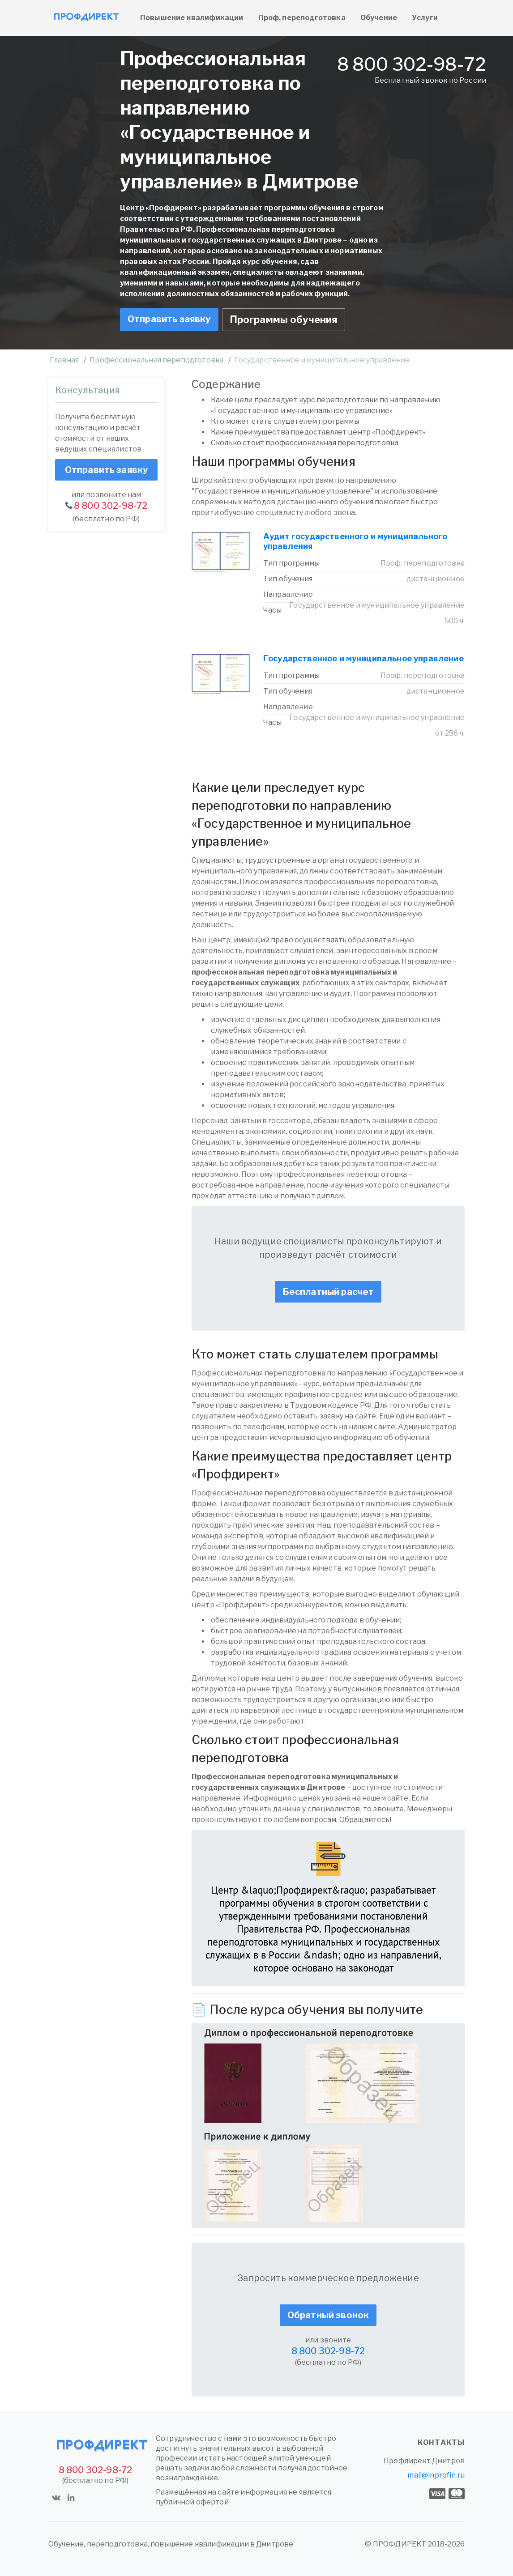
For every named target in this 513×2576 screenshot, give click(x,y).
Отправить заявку (169, 319)
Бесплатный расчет (328, 1291)
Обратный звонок (328, 2315)
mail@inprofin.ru (436, 2475)
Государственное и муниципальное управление (363, 658)
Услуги (425, 17)
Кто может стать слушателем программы (285, 421)
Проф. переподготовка (302, 17)
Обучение (378, 17)
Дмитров (448, 2461)
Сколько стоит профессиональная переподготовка (304, 443)
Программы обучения (284, 319)
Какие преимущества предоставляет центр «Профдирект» (318, 432)
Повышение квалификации (192, 17)
